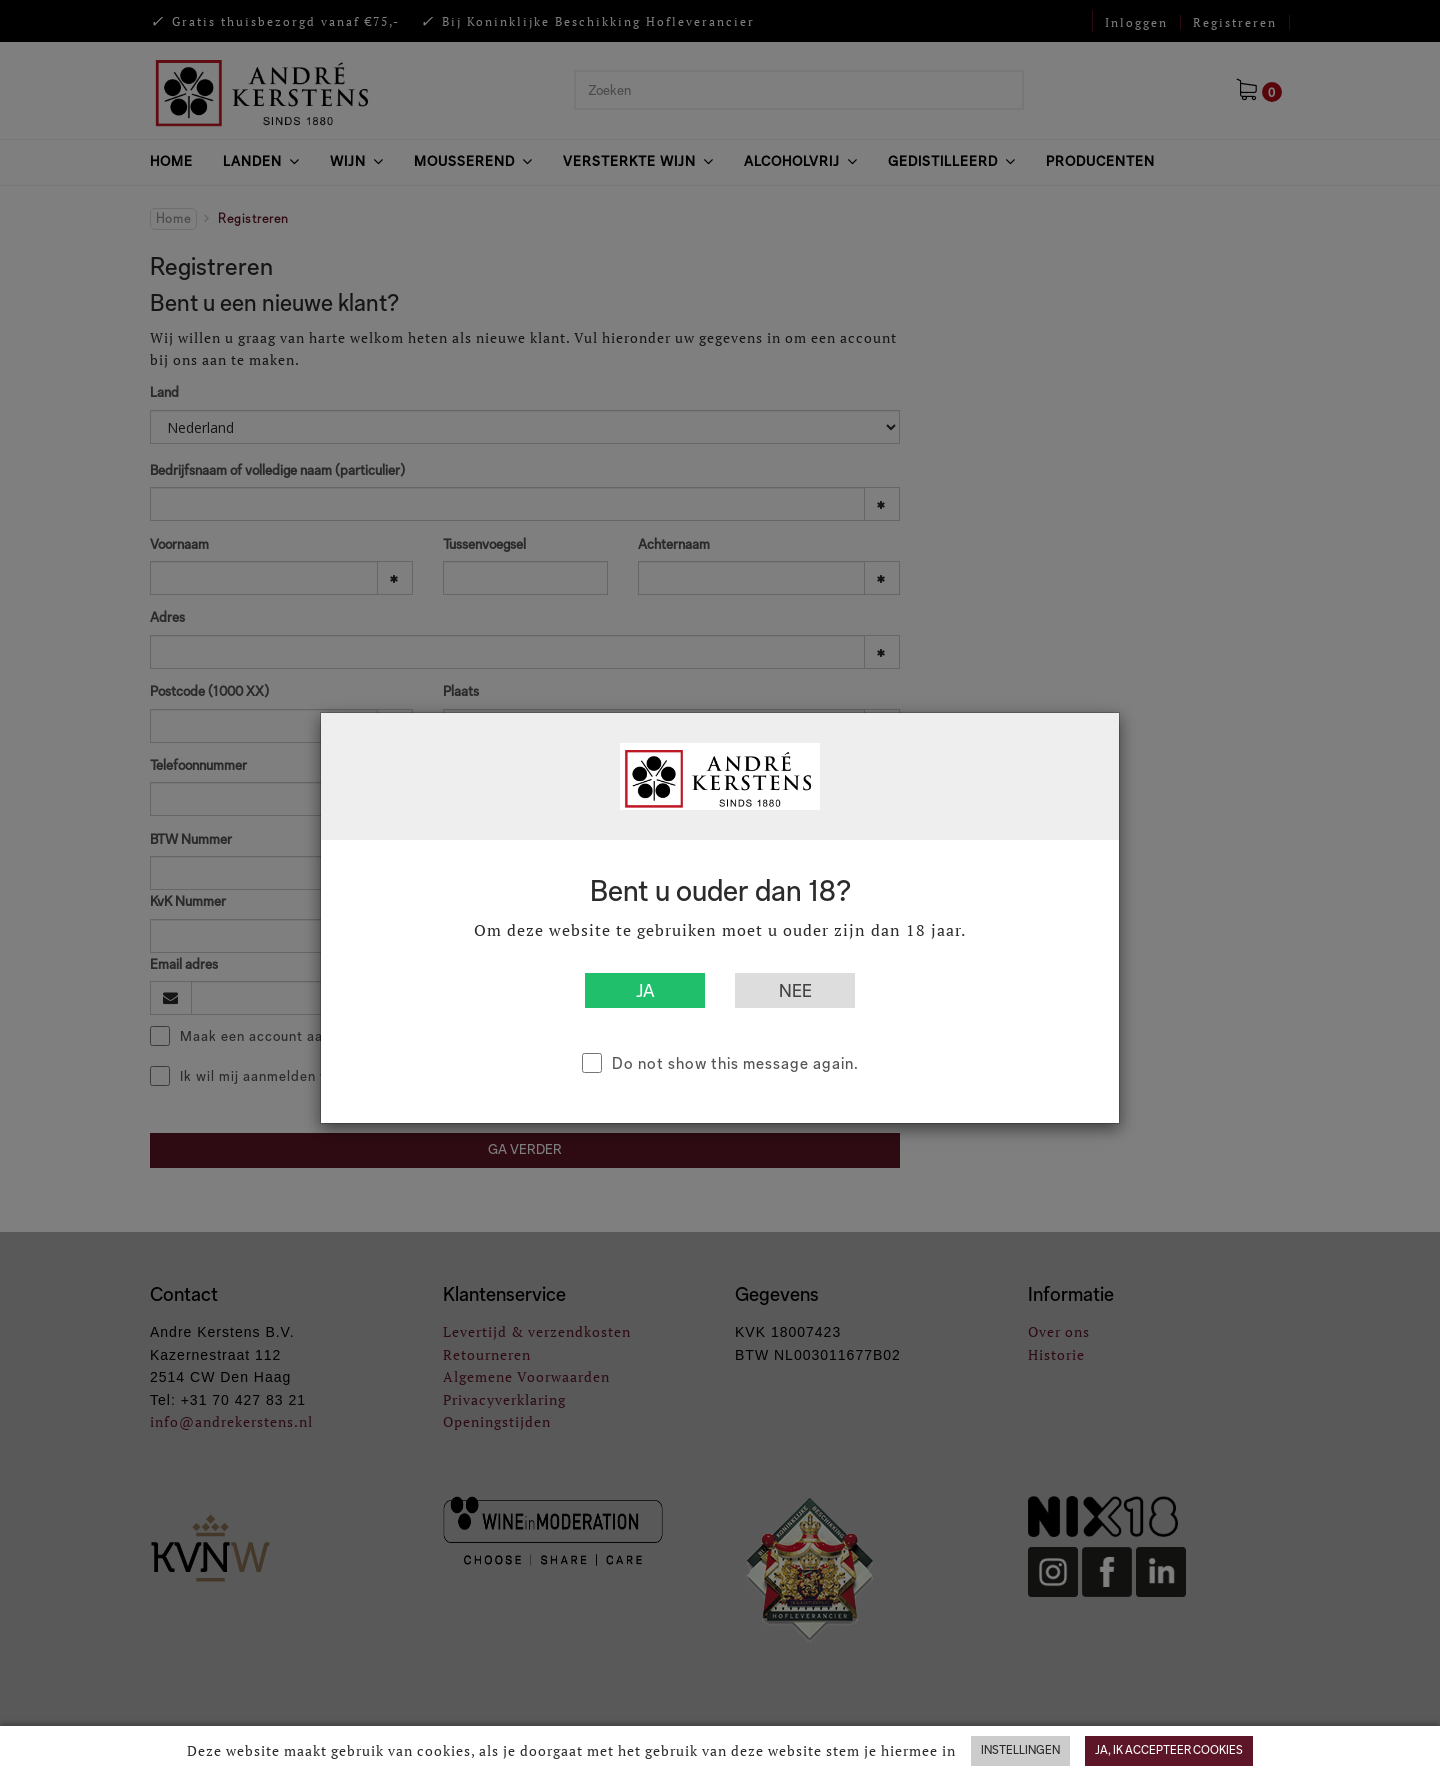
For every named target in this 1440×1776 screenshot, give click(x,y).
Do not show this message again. (735, 1063)
